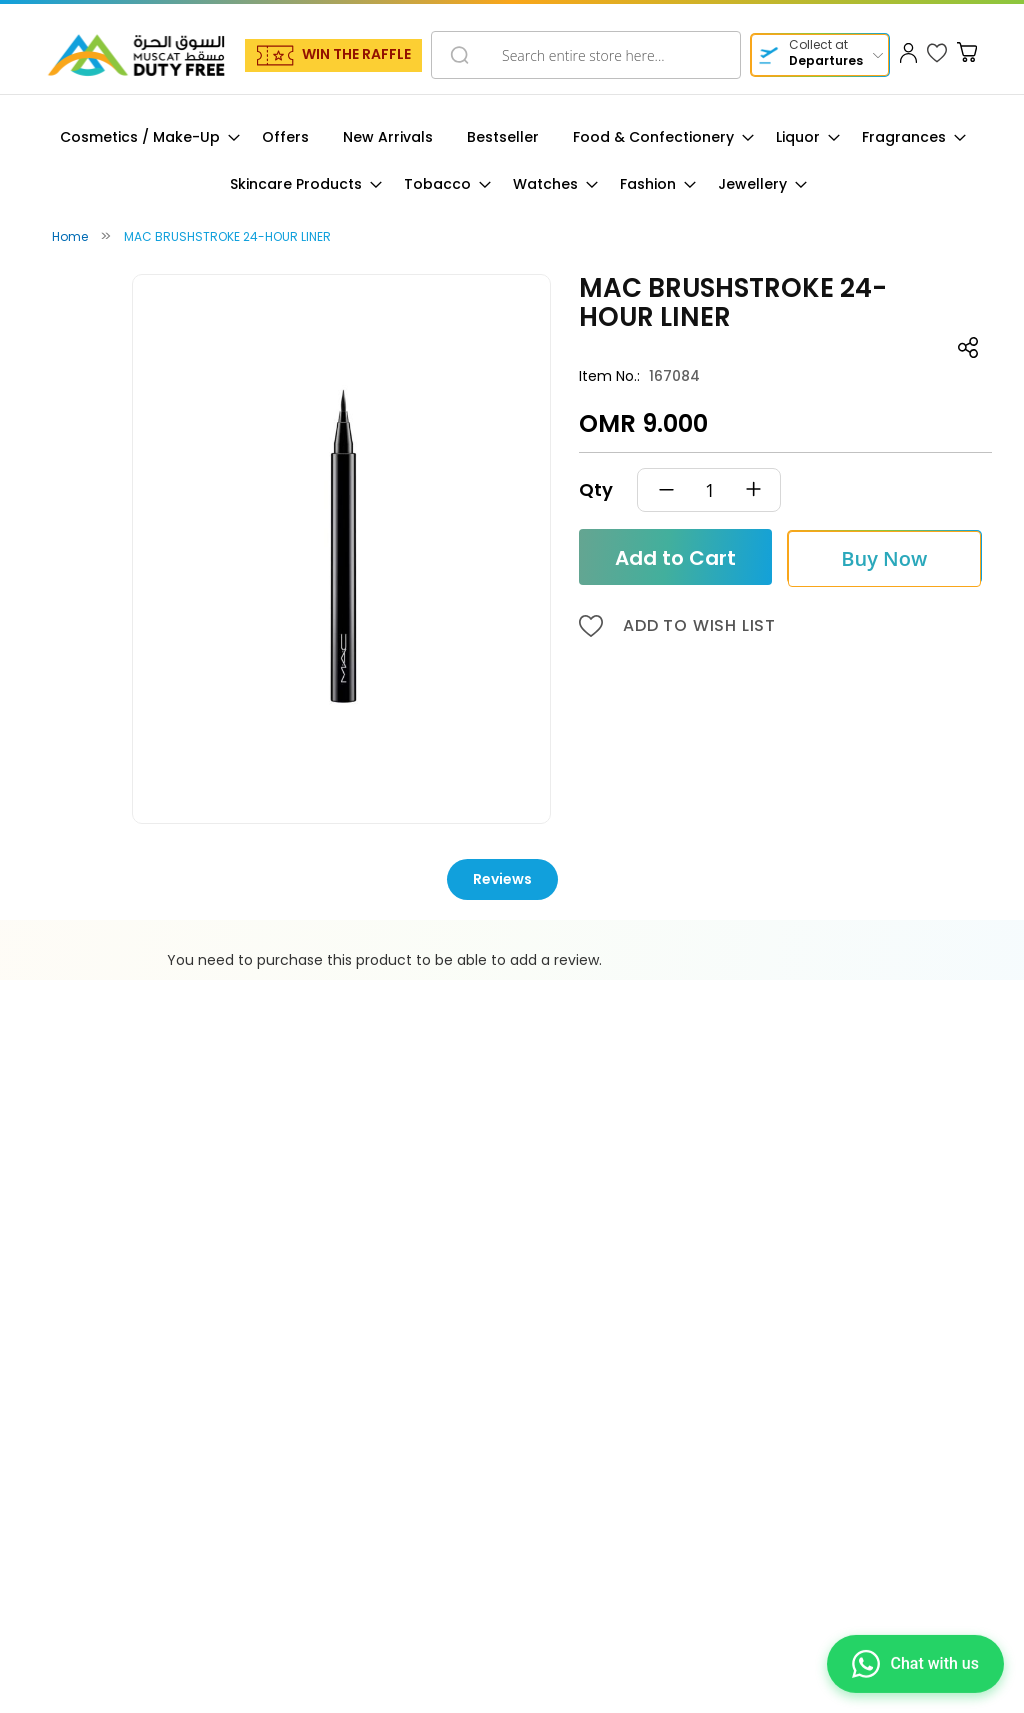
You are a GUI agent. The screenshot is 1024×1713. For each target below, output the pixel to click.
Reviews (502, 879)
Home (70, 236)
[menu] (512, 161)
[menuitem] (144, 137)
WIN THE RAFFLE (356, 54)
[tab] (512, 879)
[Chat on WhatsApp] (915, 1664)
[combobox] (586, 55)
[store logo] (136, 55)
